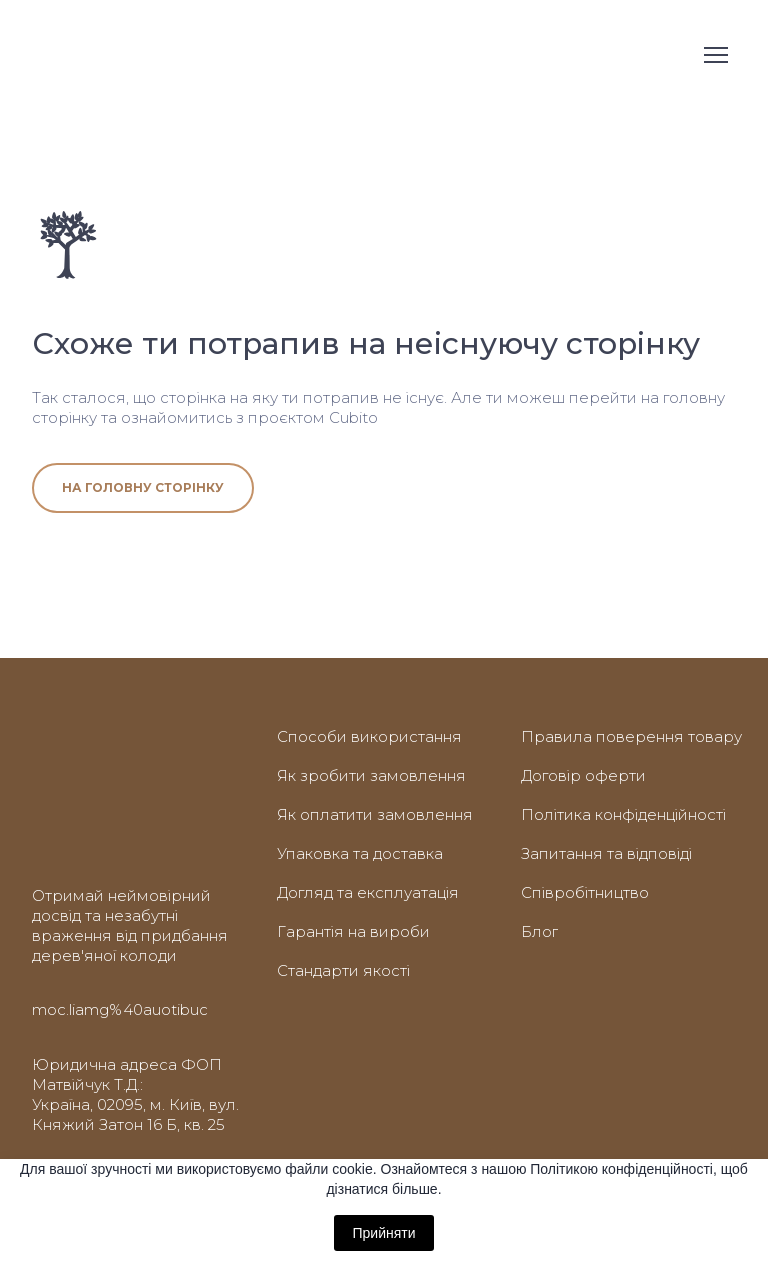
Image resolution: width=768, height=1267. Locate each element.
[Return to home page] (67, 55)
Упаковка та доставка (360, 853)
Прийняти (383, 1233)
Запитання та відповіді (606, 853)
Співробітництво (585, 892)
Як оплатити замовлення (375, 814)
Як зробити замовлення (371, 775)
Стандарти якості (343, 970)
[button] (143, 488)
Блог (539, 931)
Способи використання (369, 736)
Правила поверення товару (631, 736)
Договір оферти (583, 775)
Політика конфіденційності (623, 814)
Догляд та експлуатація (368, 892)
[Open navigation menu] (716, 55)
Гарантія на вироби (353, 931)
